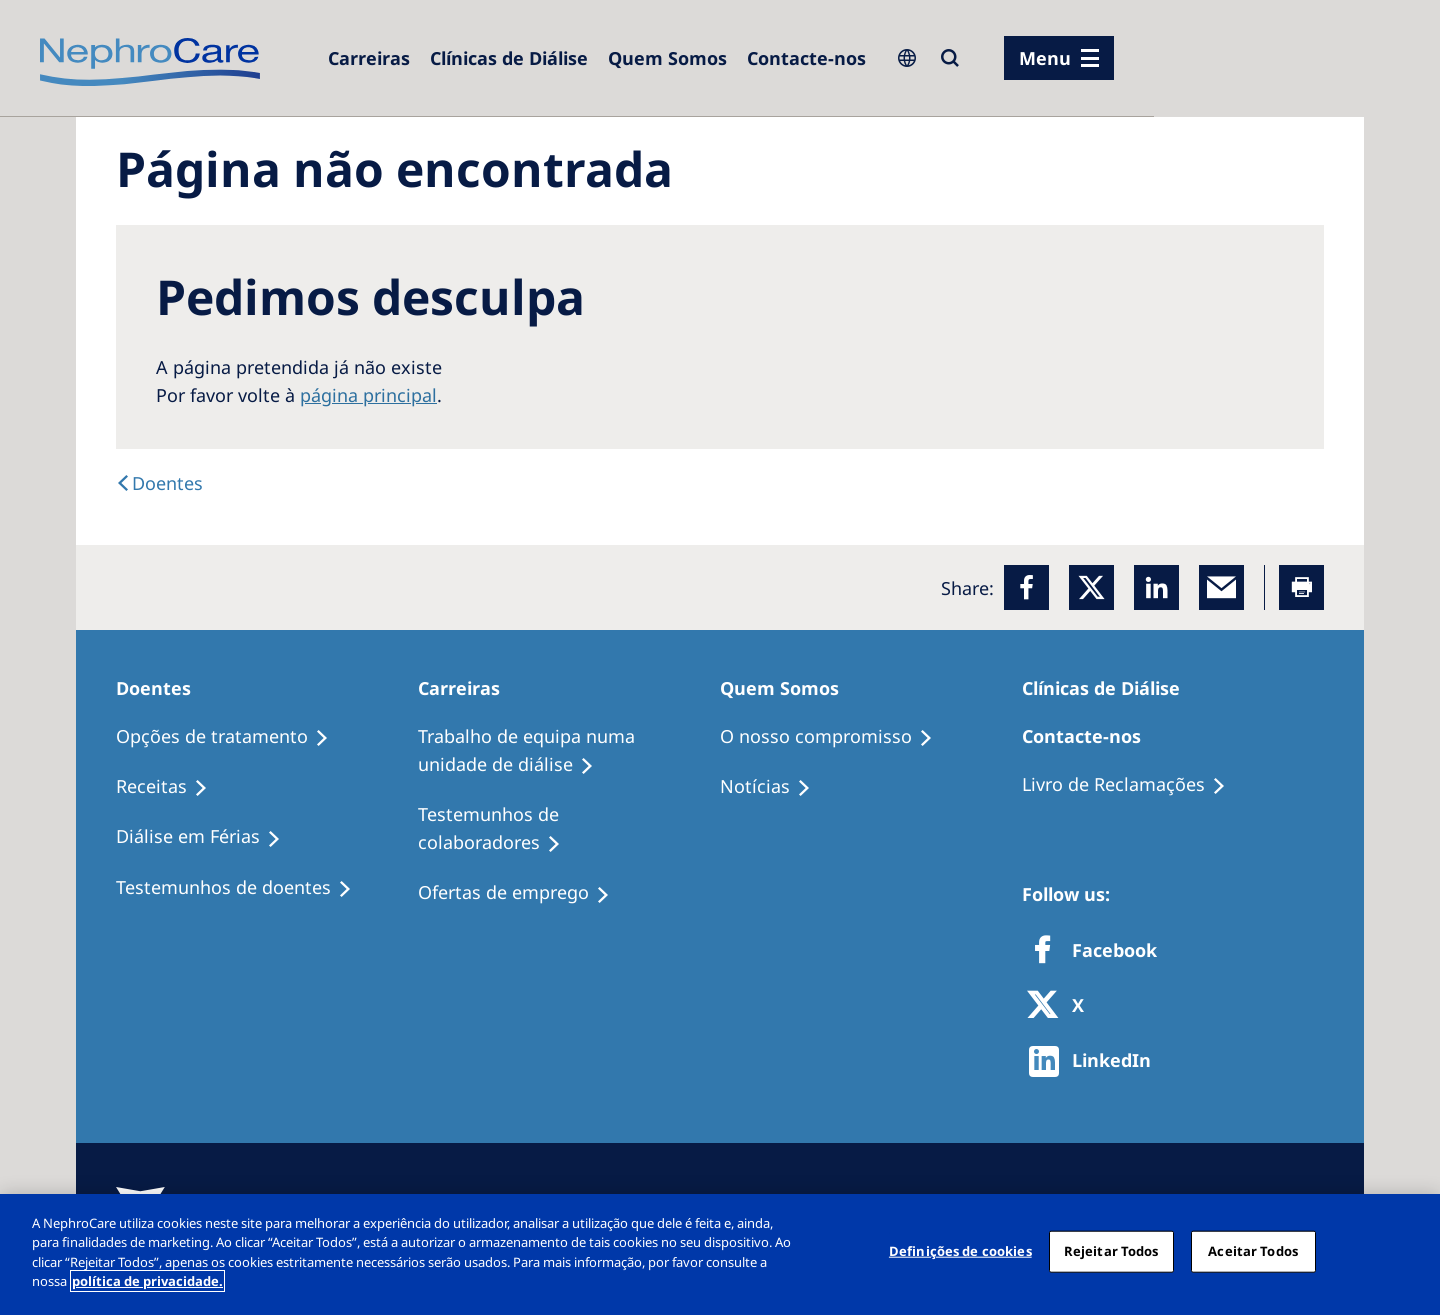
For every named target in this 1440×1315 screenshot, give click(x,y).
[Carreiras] (369, 58)
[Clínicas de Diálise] (509, 58)
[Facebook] (1026, 587)
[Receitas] (171, 787)
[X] (1062, 1006)
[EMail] (1221, 587)
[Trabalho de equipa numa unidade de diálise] (569, 751)
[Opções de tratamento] (231, 737)
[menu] (1059, 58)
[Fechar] (1408, 1252)
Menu (1045, 58)
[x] (1091, 587)
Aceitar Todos (1253, 1251)
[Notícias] (774, 787)
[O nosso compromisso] (835, 737)
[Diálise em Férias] (207, 837)
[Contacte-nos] (806, 58)
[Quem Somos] (667, 58)
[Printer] (1301, 587)
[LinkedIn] (1156, 587)
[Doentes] (159, 483)
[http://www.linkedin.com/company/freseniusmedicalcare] (1095, 1061)
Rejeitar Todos (1111, 1251)
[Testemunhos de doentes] (243, 888)
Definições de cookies (960, 1251)
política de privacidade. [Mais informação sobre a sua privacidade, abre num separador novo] (147, 1281)
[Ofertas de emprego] (523, 893)
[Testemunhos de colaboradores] (569, 829)
